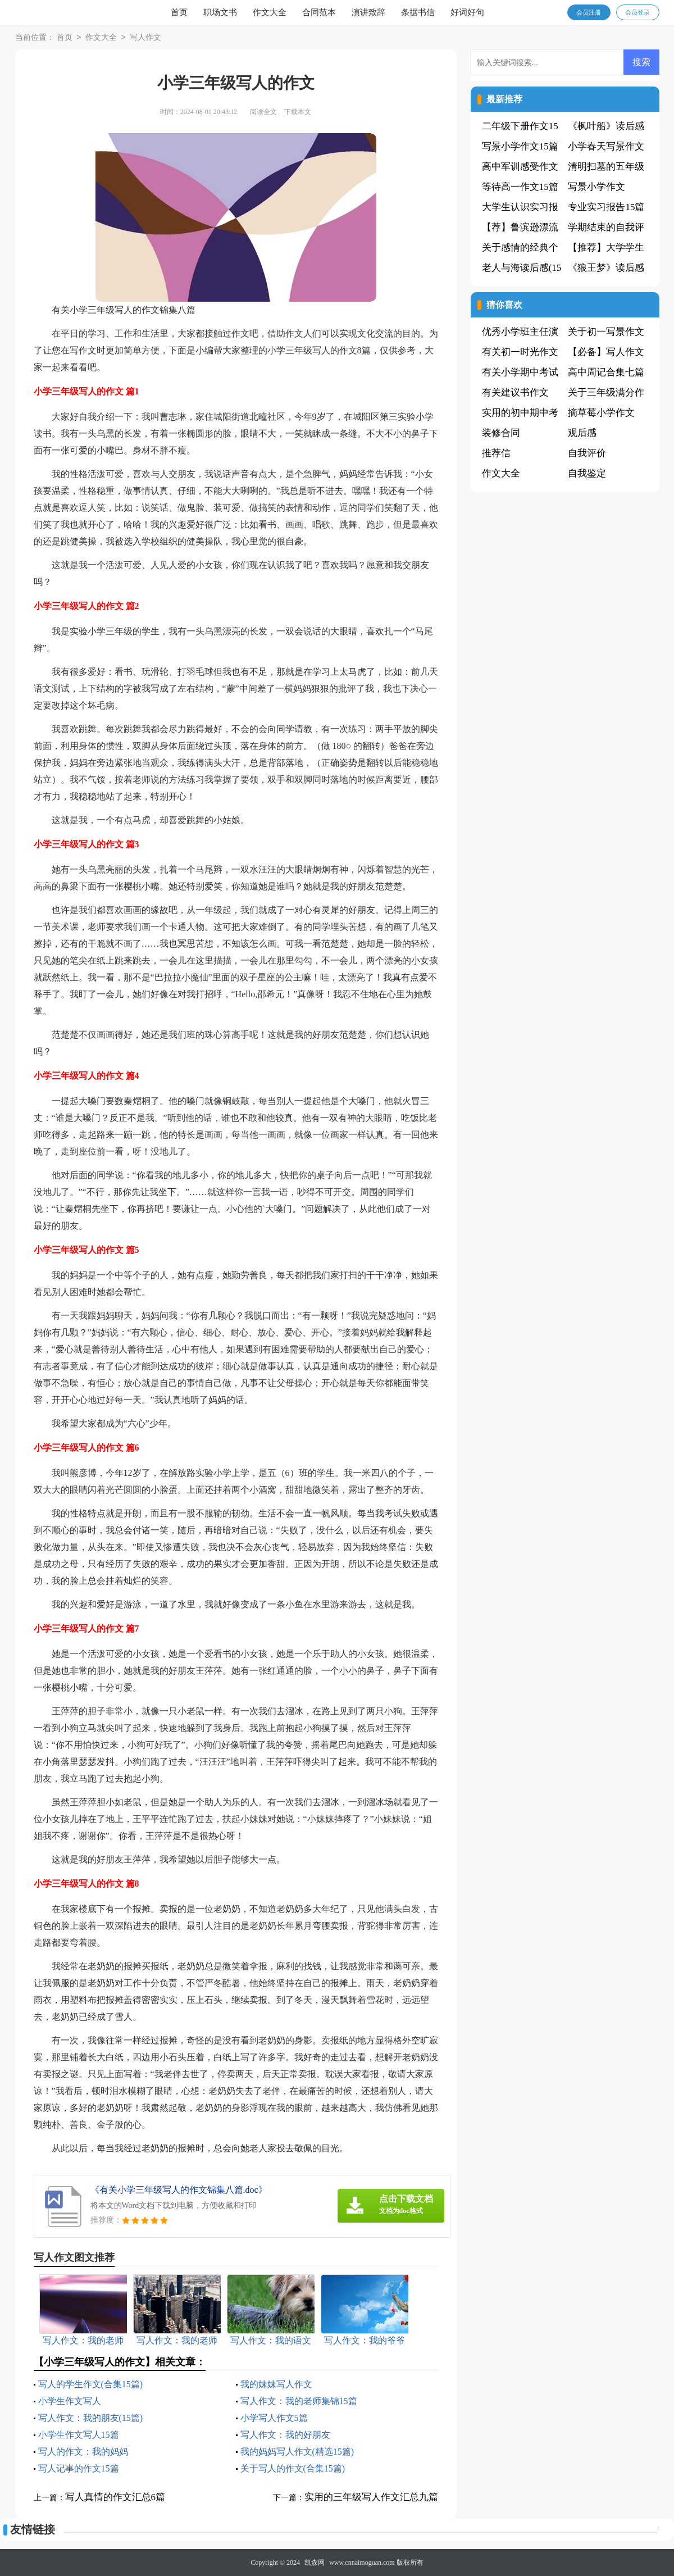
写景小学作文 (596, 186)
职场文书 (220, 12)
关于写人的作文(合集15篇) (292, 2468)
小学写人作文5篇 (274, 2418)
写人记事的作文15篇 (78, 2468)
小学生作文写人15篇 (78, 2434)
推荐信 (496, 453)
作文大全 (269, 12)
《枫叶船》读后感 (606, 126)
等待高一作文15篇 (520, 186)
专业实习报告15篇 (606, 207)
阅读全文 (263, 112)
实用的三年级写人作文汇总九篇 (371, 2497)
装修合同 (501, 433)
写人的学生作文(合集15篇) (90, 2384)
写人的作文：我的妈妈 (83, 2451)
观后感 (582, 433)
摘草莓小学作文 (601, 412)
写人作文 (145, 38)
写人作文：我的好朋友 (285, 2434)
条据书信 (418, 12)
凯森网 (314, 2562)
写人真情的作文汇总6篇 (115, 2497)
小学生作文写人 (69, 2401)
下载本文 (297, 112)
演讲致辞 (368, 12)
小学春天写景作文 (606, 146)
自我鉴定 (587, 473)
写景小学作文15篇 (520, 146)
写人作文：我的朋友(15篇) (90, 2418)
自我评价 (587, 453)
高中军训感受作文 (520, 166)
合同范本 (319, 12)
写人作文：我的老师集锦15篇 (298, 2401)
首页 (179, 12)
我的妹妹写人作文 (276, 2384)
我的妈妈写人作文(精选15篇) (297, 2451)
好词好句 (467, 12)
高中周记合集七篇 (606, 372)
